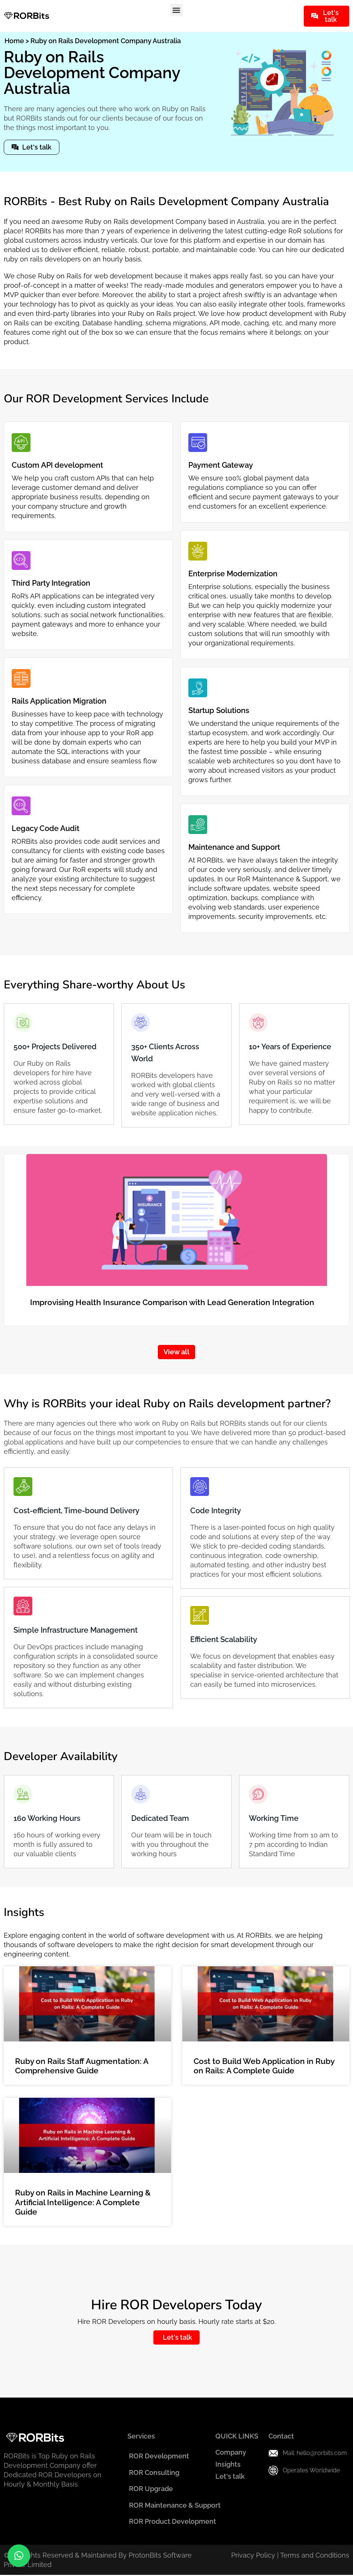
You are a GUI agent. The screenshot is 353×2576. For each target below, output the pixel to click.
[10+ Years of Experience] (258, 1022)
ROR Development (159, 2456)
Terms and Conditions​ (314, 2556)
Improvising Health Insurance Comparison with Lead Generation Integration (172, 1302)
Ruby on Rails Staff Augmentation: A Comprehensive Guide (81, 2065)
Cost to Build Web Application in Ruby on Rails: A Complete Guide (264, 2065)
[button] (176, 10)
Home (14, 41)
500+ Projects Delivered (55, 1046)
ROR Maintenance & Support (174, 2506)
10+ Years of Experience (290, 1046)
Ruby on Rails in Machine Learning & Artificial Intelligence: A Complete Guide (83, 2202)
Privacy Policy (253, 2556)
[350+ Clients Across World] (140, 1022)
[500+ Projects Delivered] (23, 1022)
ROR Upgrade (151, 2489)
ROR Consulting (154, 2473)
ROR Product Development (172, 2522)
